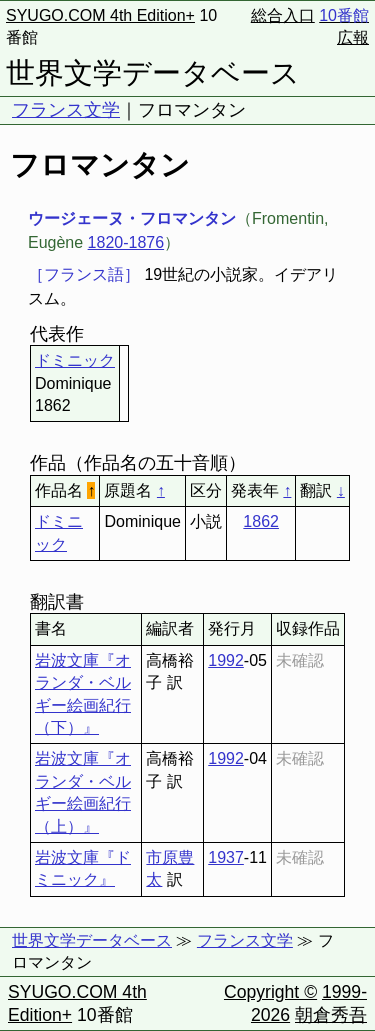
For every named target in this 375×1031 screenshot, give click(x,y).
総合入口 (283, 15)
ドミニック (75, 360)
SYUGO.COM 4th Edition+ (100, 15)
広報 (353, 37)
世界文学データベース (153, 73)
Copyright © (270, 992)
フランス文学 (66, 110)
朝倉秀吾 (331, 1015)
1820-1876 (126, 242)
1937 (226, 857)
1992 (226, 660)
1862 (261, 521)
